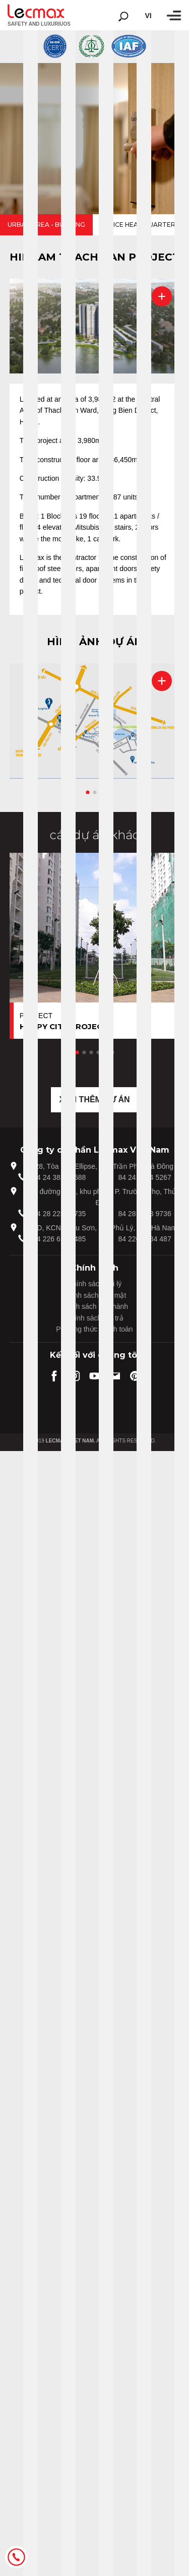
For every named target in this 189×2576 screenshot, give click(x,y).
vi (148, 16)
